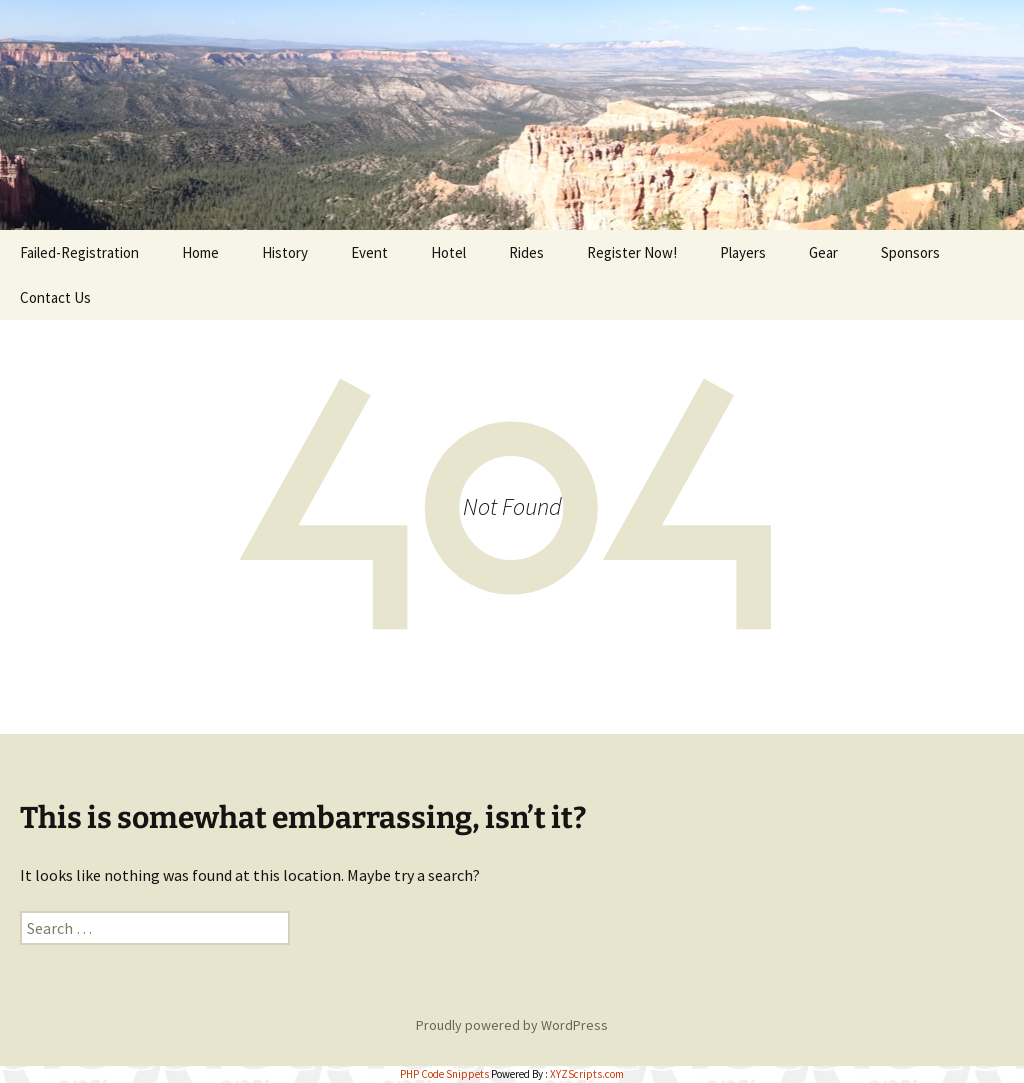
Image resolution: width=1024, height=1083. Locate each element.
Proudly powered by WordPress (512, 1025)
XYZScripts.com (587, 1074)
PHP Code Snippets (444, 1074)
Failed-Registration (79, 252)
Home (200, 252)
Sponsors (910, 252)
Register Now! (632, 252)
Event (369, 252)
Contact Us (55, 297)
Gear (823, 252)
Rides (526, 252)
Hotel (448, 252)
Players (743, 252)
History (285, 252)
